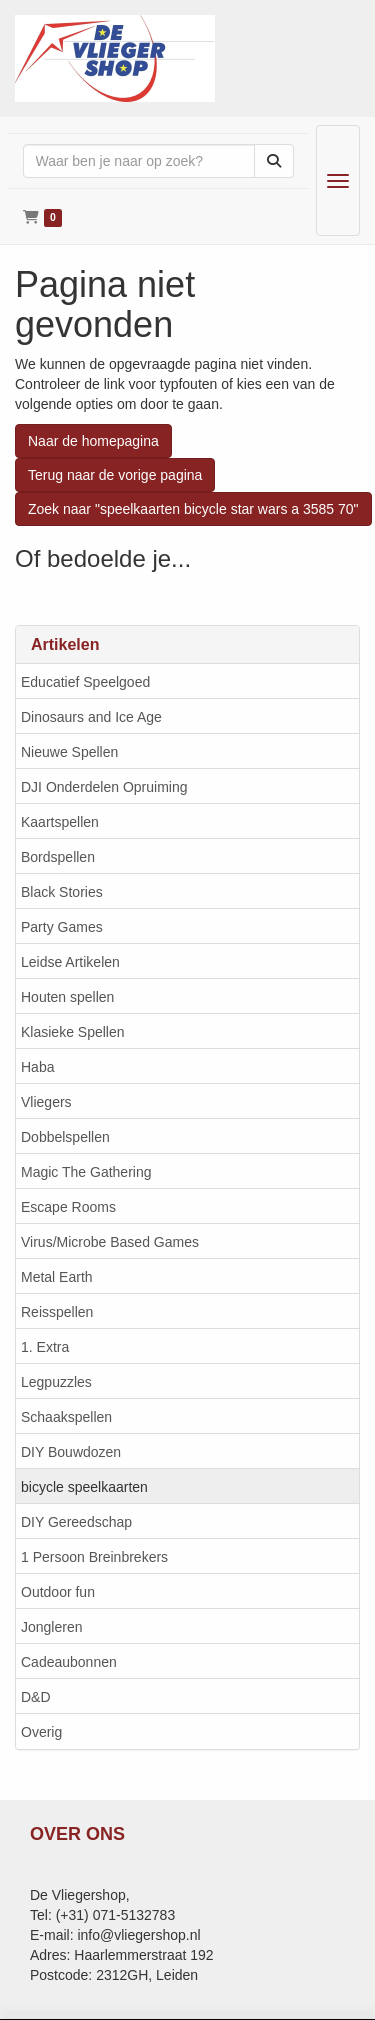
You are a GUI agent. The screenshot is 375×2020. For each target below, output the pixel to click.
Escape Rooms (68, 1207)
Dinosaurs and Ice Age (91, 717)
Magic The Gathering (86, 1172)
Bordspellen (58, 857)
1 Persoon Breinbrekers (94, 1557)
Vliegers (46, 1102)
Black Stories (62, 892)
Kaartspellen (60, 822)
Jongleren (52, 1627)
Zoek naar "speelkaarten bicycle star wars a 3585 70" (193, 509)
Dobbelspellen (65, 1137)
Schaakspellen (66, 1417)
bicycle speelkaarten (84, 1487)
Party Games (62, 927)
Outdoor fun (58, 1592)
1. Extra (45, 1347)
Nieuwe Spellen (69, 752)
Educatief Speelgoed (85, 682)
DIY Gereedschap (76, 1522)
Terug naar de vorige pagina (115, 475)
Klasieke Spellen (73, 1032)
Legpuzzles (56, 1382)
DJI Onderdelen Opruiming (104, 787)
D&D (36, 1697)
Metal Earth (57, 1277)
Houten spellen (67, 997)
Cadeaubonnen (69, 1662)
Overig (41, 1732)
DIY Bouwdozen (71, 1452)
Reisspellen (57, 1312)
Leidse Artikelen (70, 962)
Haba (37, 1067)
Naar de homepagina (93, 441)
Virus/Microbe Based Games (110, 1242)
